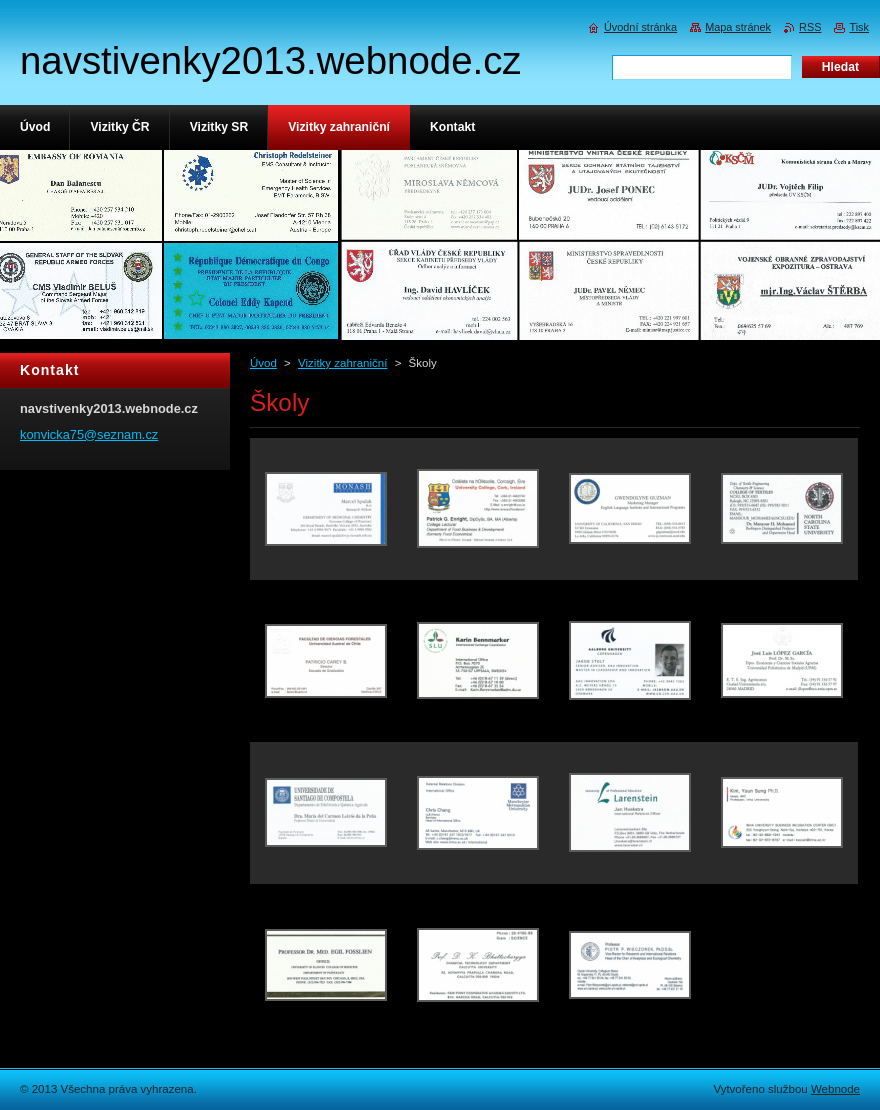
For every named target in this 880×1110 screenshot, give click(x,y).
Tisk (859, 27)
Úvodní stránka (640, 27)
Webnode (835, 1089)
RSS (810, 27)
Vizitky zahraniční (342, 363)
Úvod (263, 363)
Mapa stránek (738, 27)
